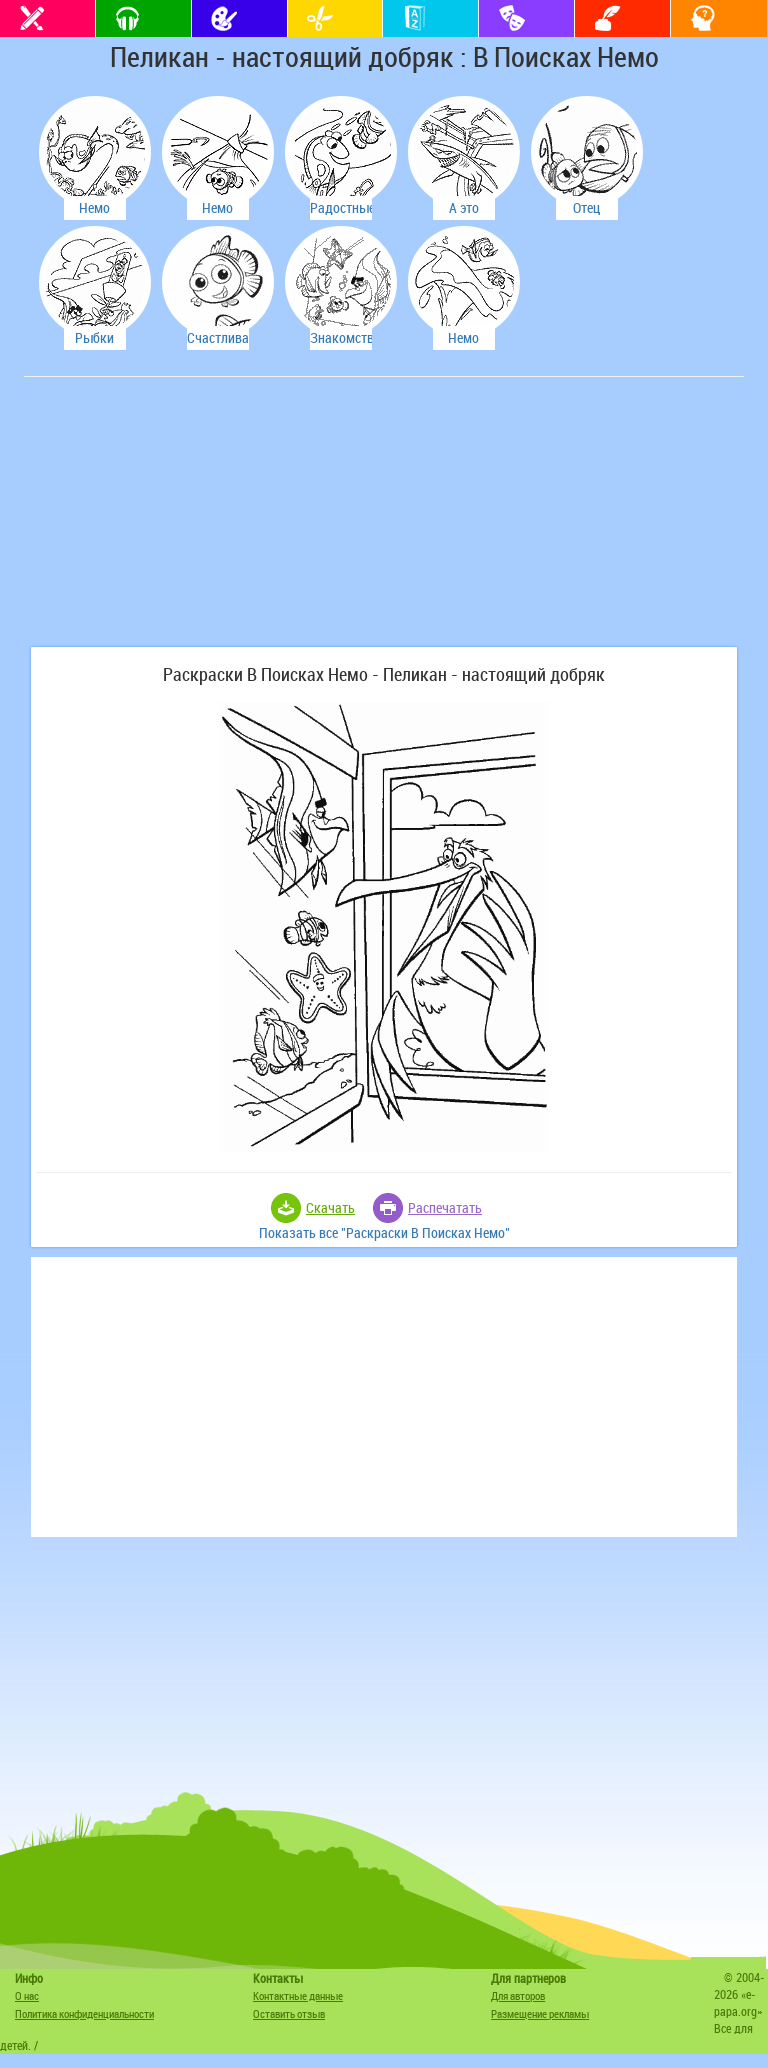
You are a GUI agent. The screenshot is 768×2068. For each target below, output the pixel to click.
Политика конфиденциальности (84, 2013)
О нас (27, 1995)
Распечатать (445, 1207)
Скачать (330, 1207)
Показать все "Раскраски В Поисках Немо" (384, 1232)
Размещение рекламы (540, 2013)
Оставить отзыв (289, 2013)
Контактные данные (298, 1995)
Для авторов (518, 1995)
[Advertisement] (179, 522)
